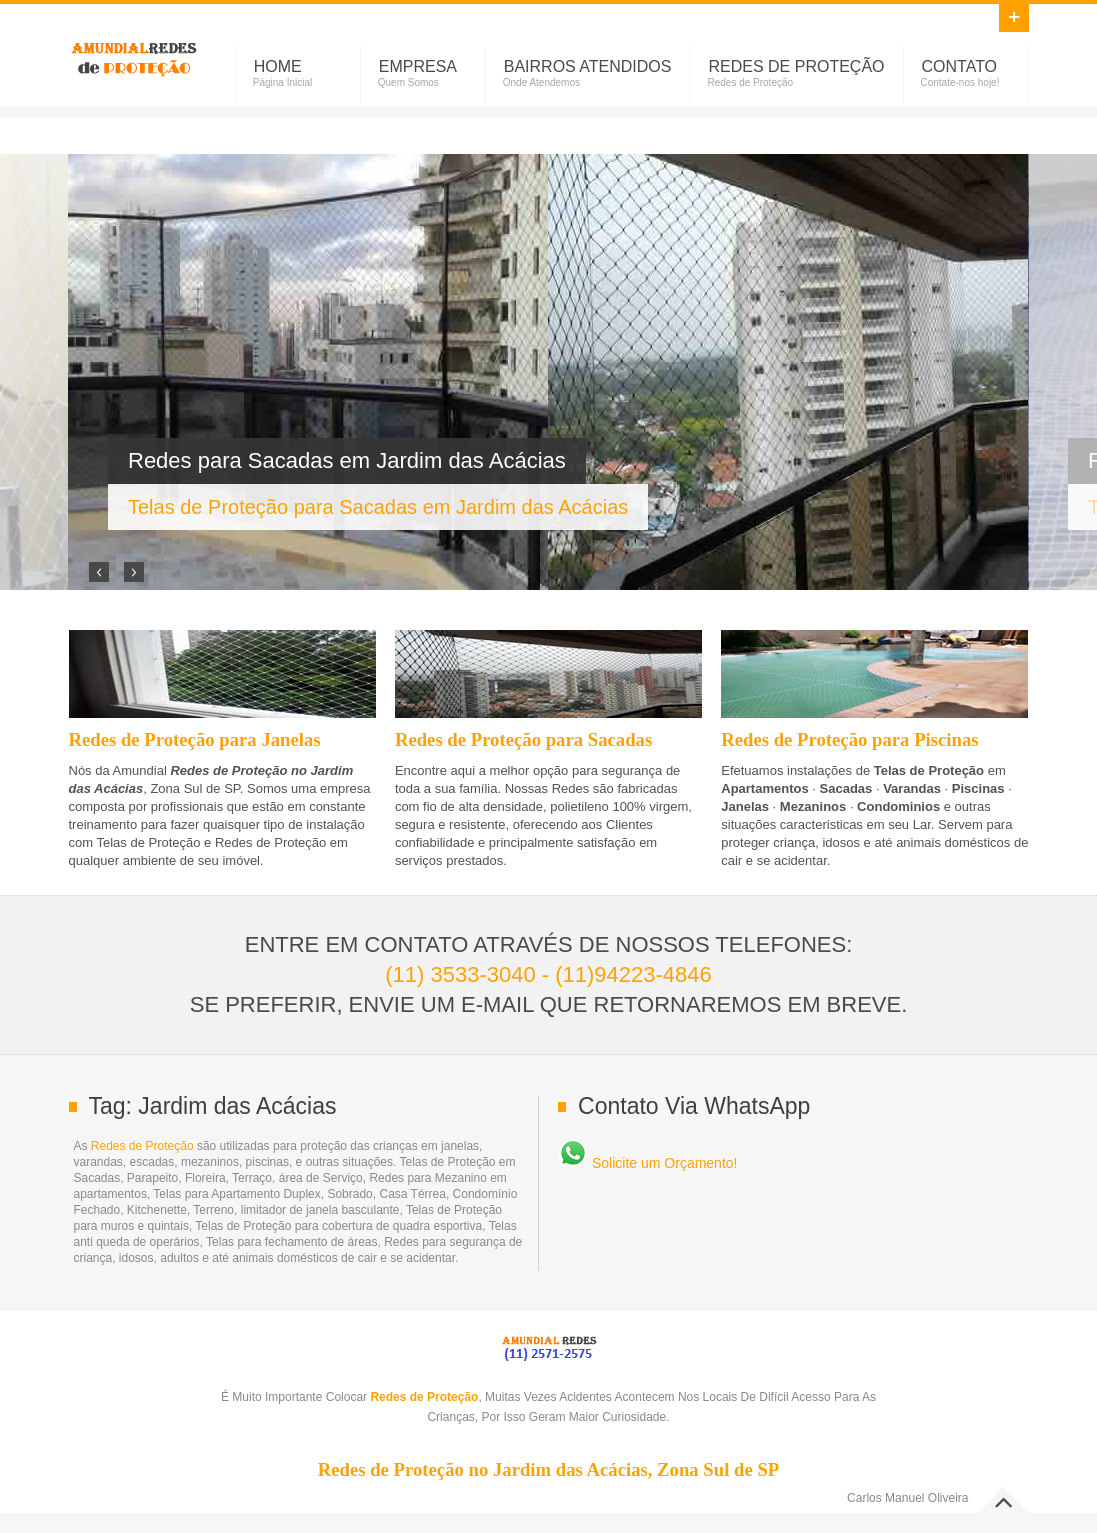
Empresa (418, 66)
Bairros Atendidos (588, 66)
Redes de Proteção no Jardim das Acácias (134, 56)
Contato (960, 66)
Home (278, 66)
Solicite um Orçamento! (647, 1163)
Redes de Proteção (796, 66)
